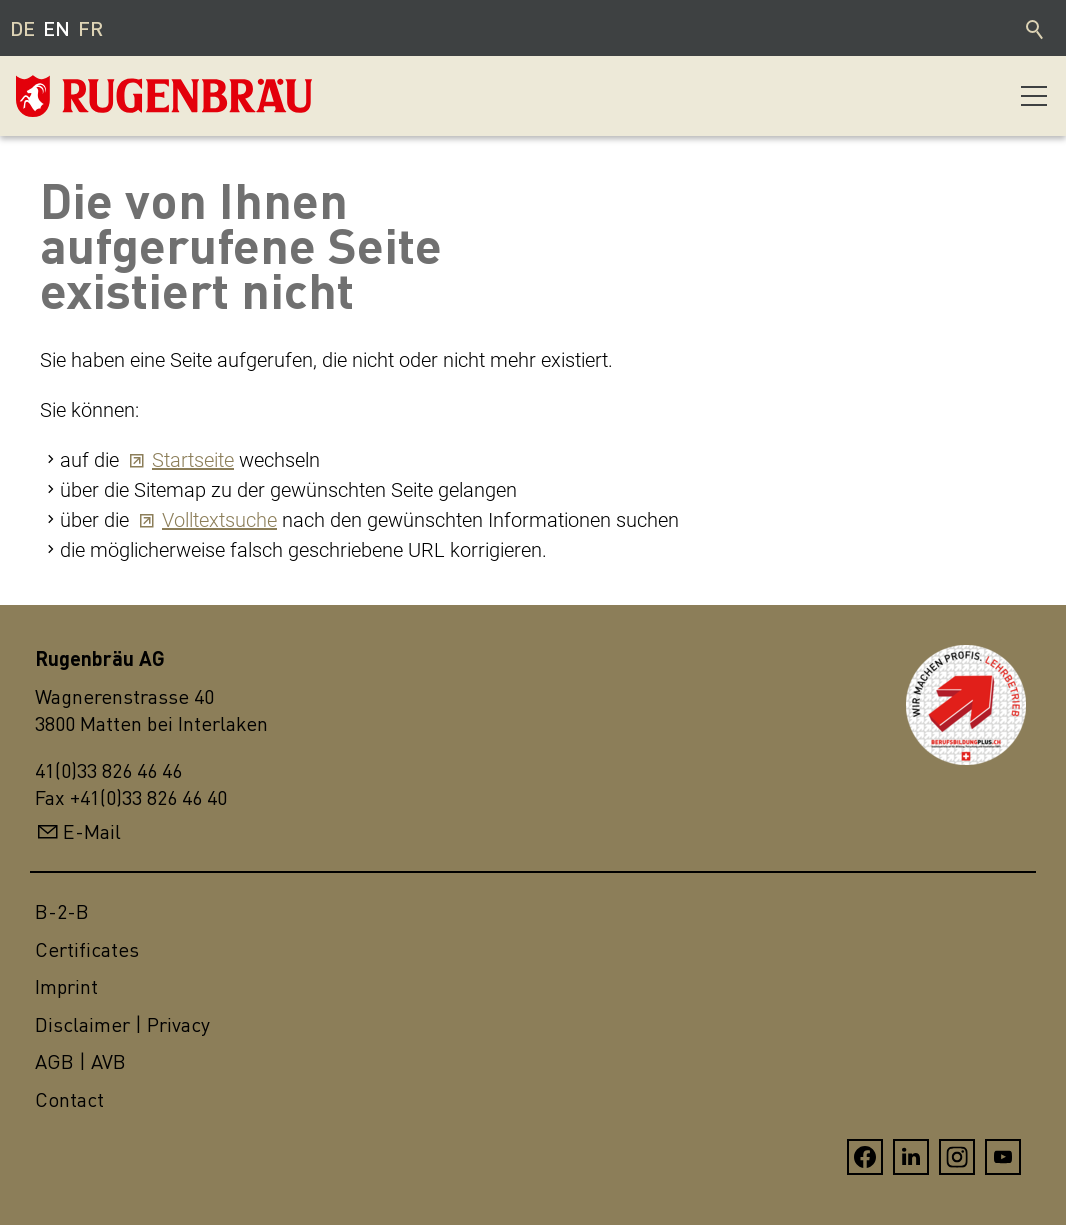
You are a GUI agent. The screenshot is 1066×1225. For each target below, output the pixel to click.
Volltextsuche (219, 520)
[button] (1034, 96)
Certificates (87, 949)
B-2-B (62, 911)
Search (1036, 28)
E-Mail (92, 831)
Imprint (66, 986)
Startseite (193, 460)
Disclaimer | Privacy (122, 1024)
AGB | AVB (80, 1061)
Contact (69, 1099)
